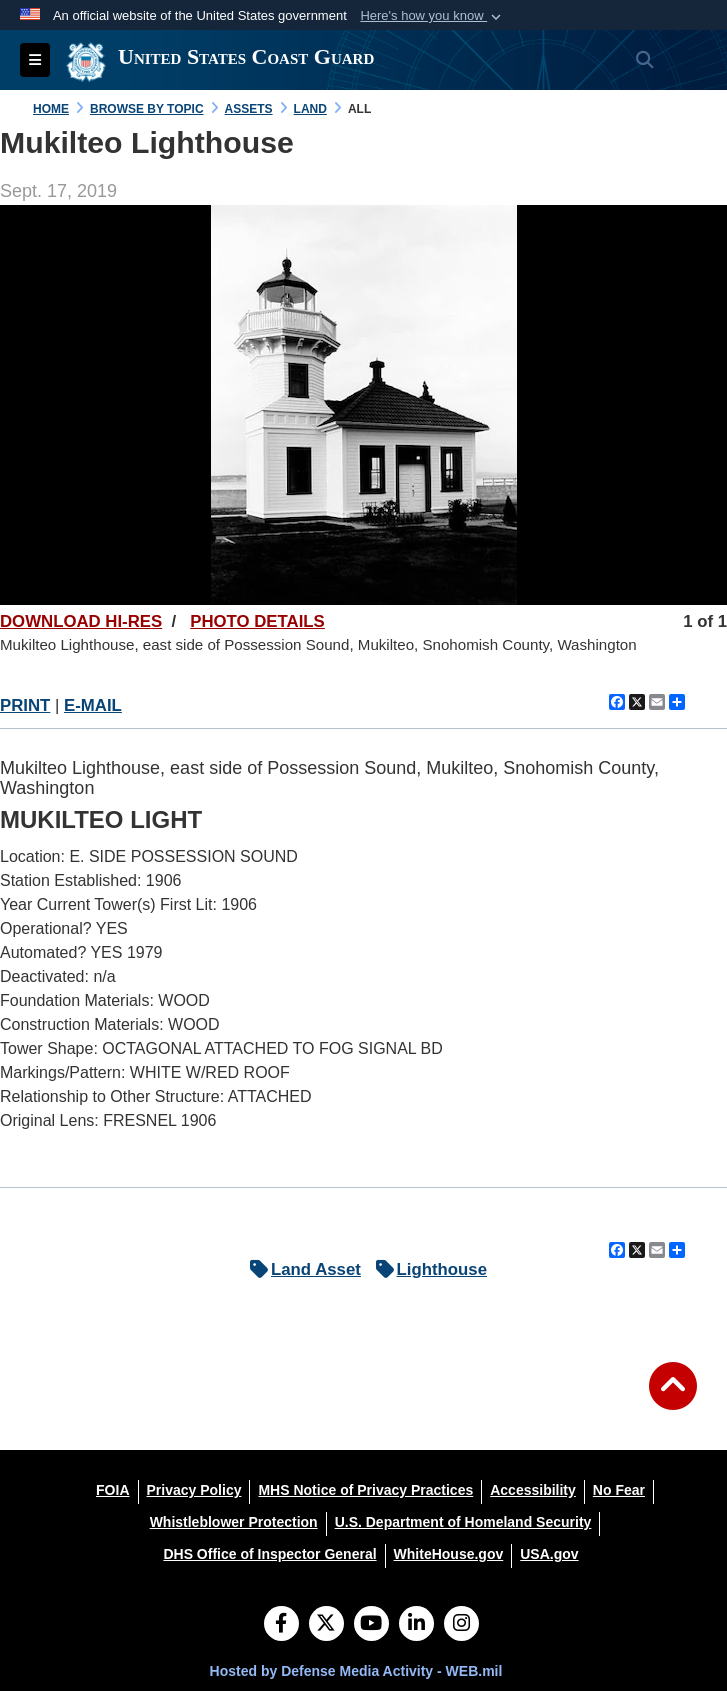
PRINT (25, 705)
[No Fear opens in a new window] (619, 1490)
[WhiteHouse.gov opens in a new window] (449, 1554)
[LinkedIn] (416, 1625)
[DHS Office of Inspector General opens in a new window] (269, 1554)
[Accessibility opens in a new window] (533, 1490)
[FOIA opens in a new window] (112, 1490)
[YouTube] (371, 1625)
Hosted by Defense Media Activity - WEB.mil (356, 1671)
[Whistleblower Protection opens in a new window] (234, 1522)
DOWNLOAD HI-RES (81, 621)
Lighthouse (426, 1269)
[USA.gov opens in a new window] (549, 1554)
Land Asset (300, 1269)
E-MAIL (93, 705)
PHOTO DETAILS (257, 621)
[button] (432, 16)
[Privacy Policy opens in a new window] (194, 1490)
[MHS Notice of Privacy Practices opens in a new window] (365, 1490)
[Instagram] (461, 1625)
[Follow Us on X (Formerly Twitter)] (326, 1625)
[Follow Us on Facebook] (281, 1625)
